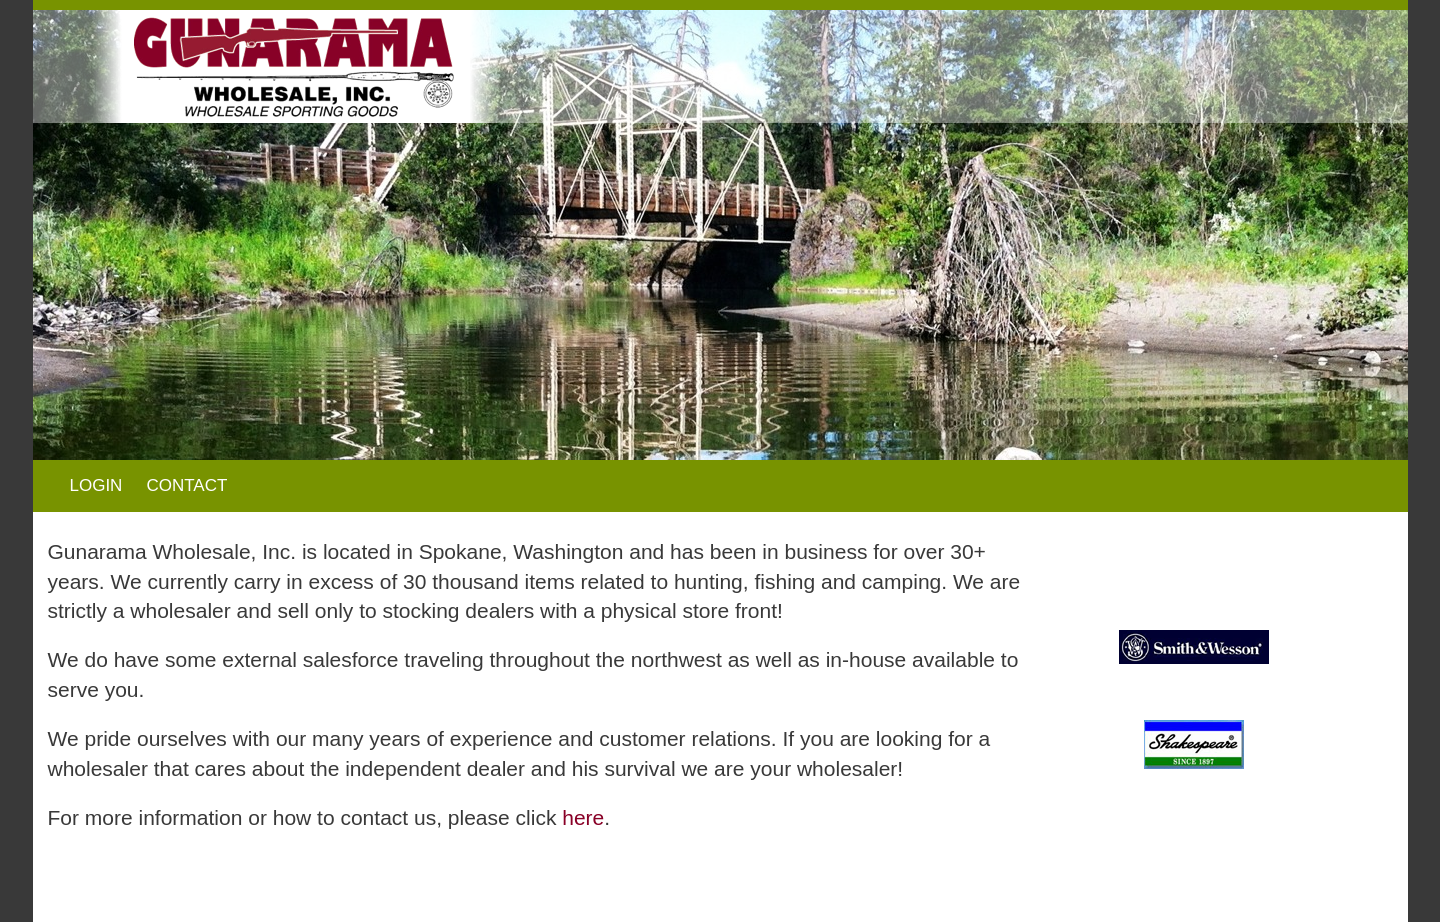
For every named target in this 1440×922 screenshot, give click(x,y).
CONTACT (186, 485)
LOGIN (96, 485)
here (583, 817)
